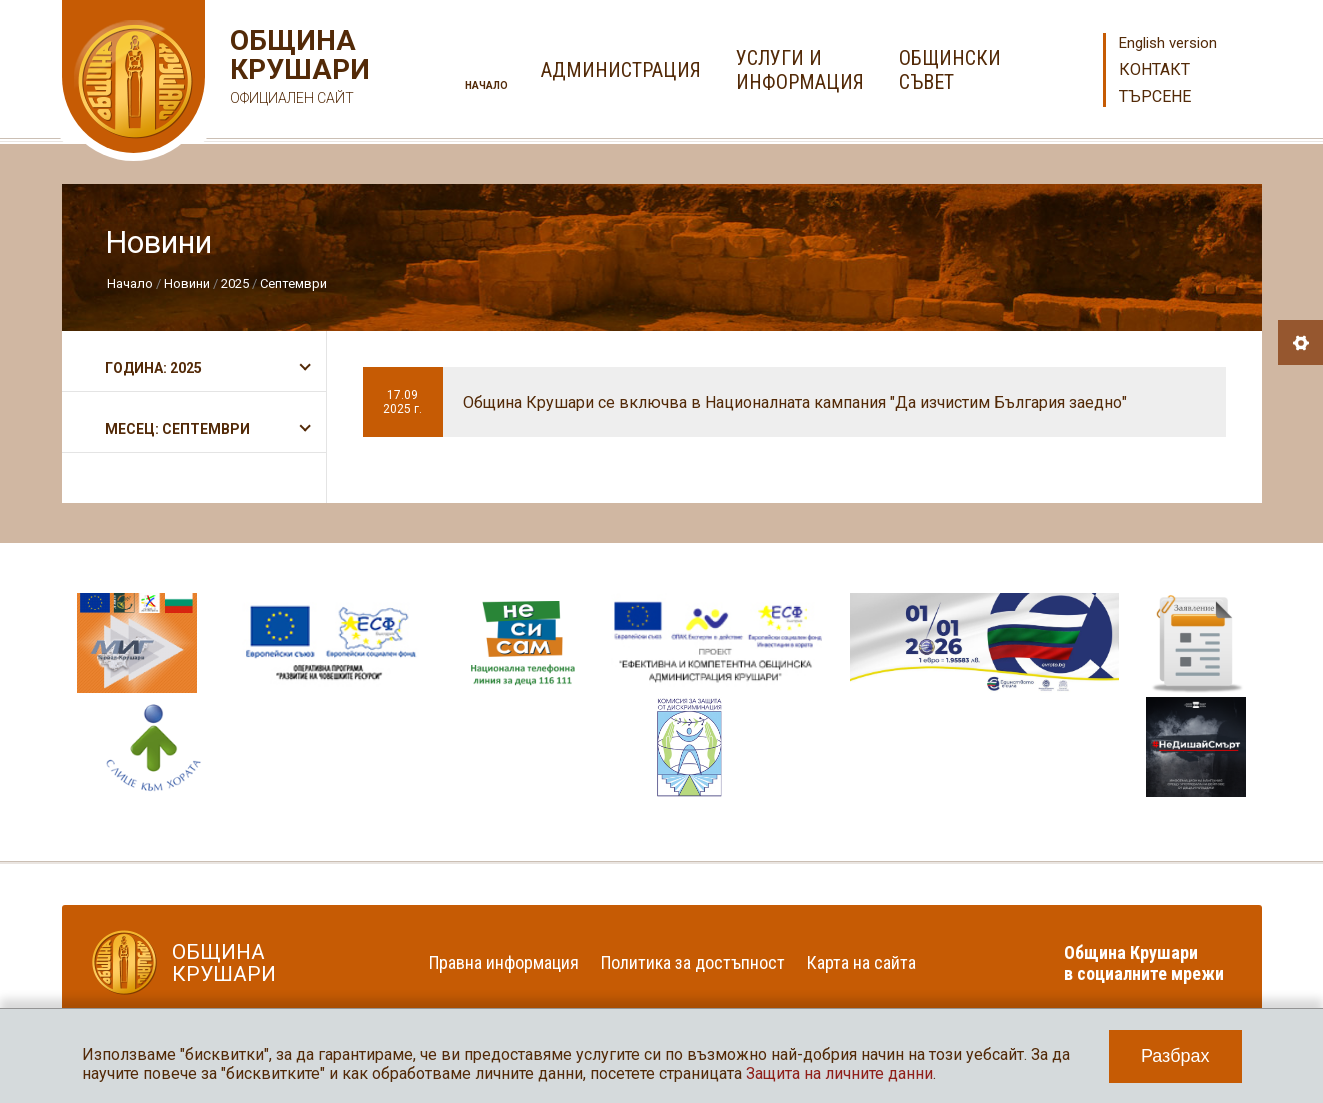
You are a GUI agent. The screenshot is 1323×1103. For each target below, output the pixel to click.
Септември (293, 283)
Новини (187, 283)
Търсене (1155, 96)
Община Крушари (297, 69)
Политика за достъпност (693, 962)
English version (1168, 43)
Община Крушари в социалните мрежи (1144, 963)
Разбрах (1175, 1056)
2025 (235, 283)
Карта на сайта (861, 962)
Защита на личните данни (839, 1073)
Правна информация (504, 962)
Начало (486, 85)
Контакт (1154, 69)
